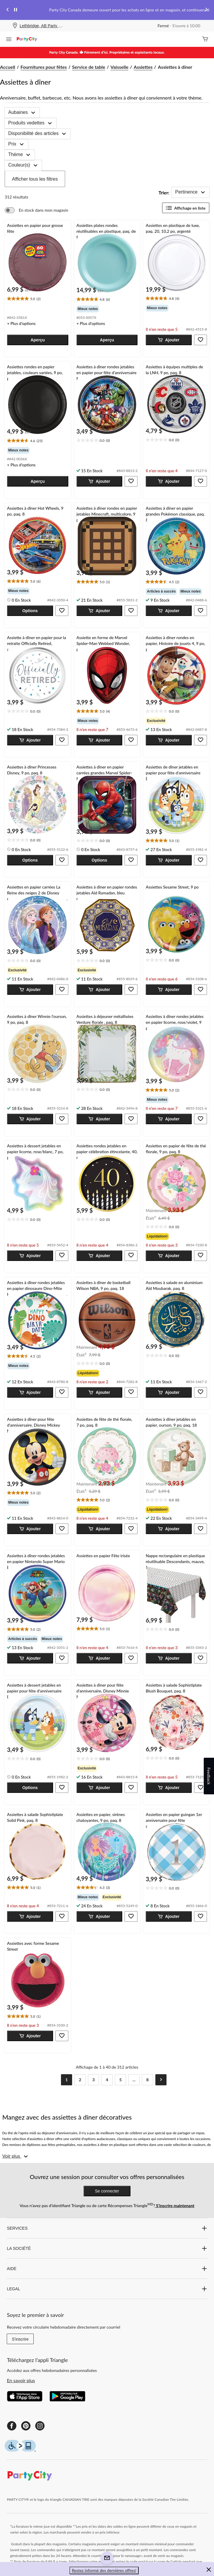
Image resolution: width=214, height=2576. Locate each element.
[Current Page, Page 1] (66, 2079)
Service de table (88, 67)
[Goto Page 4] (107, 2079)
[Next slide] (206, 10)
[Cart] (205, 39)
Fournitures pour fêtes (44, 67)
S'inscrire (20, 2339)
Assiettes (143, 67)
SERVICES (107, 2228)
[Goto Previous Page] (53, 2079)
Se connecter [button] (107, 2191)
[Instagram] (40, 2425)
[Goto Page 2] (80, 2079)
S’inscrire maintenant (174, 2205)
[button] (37, 340)
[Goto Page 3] (93, 2079)
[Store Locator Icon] (15, 26)
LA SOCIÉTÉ (107, 2248)
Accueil (7, 67)
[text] (37, 298)
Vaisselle (119, 67)
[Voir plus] (15, 2155)
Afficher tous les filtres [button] (35, 179)
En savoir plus (21, 2380)
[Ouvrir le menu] (9, 40)
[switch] (36, 210)
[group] (107, 308)
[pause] (15, 9)
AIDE (107, 2269)
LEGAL (107, 2289)
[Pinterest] (25, 2425)
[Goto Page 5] (120, 2079)
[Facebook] (11, 2425)
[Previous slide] (8, 10)
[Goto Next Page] (161, 2079)
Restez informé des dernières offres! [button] (104, 2570)
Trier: (164, 192)
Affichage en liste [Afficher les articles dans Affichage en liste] (185, 208)
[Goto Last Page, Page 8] (147, 2079)
